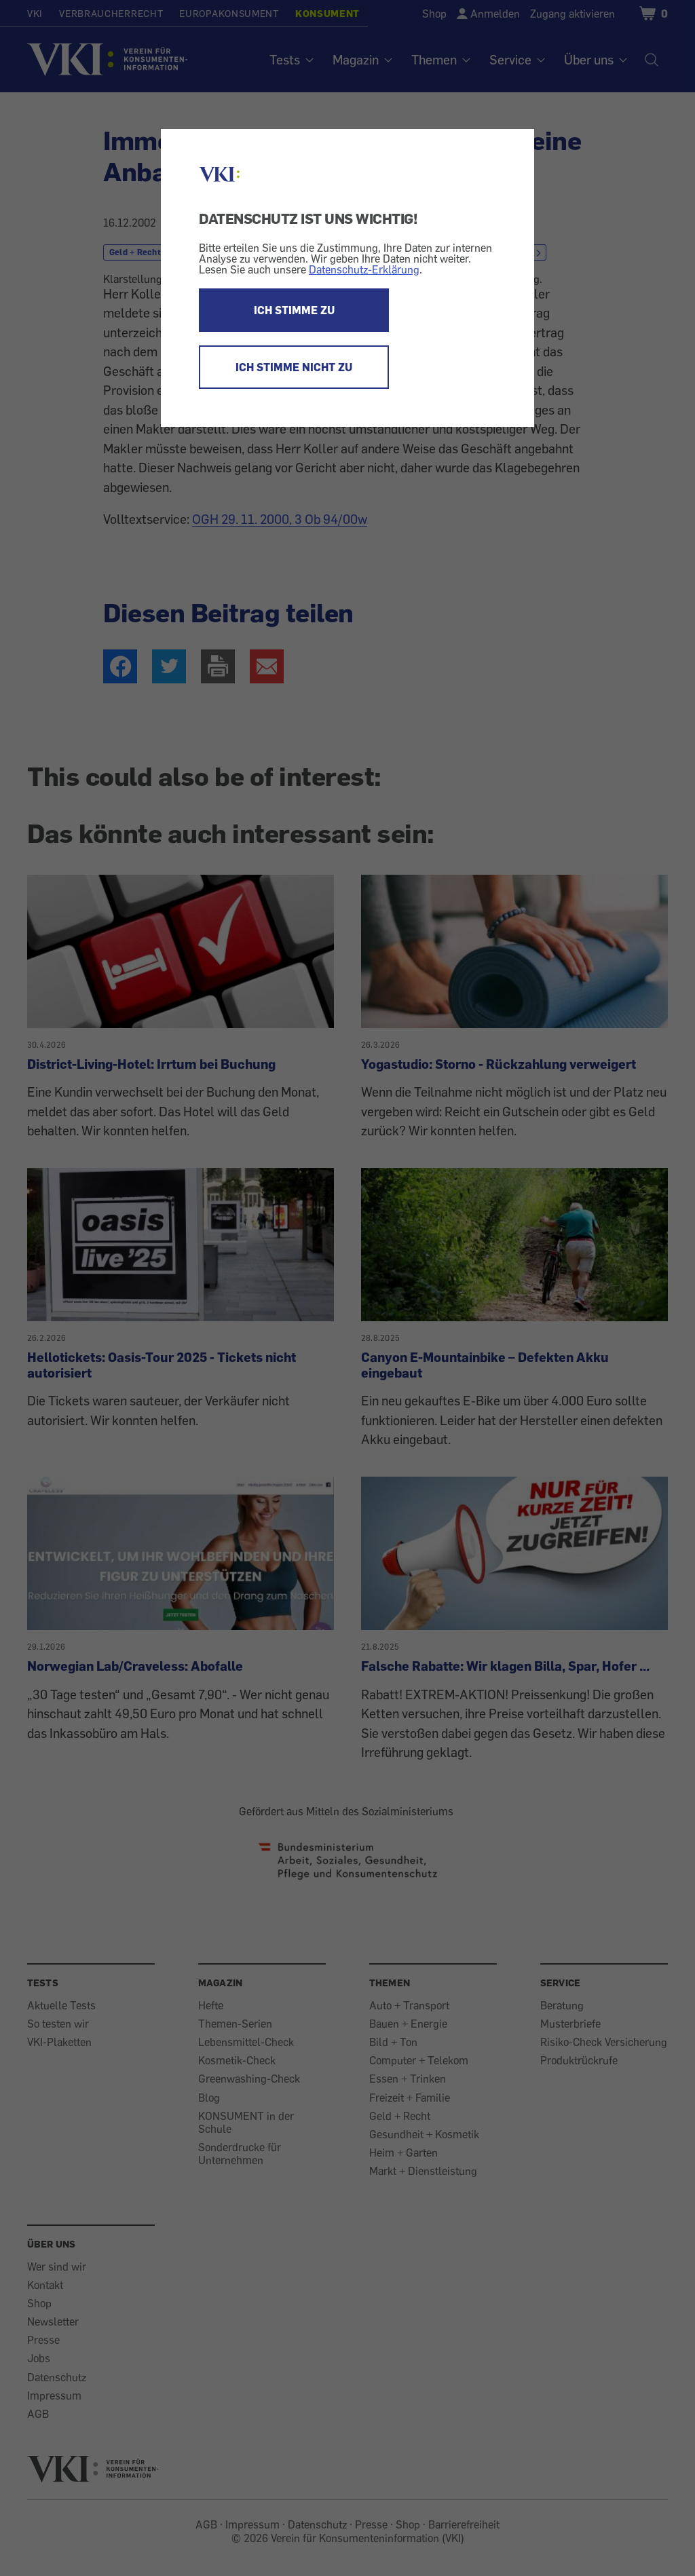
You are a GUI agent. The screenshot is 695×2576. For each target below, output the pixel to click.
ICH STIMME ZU (294, 310)
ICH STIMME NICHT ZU (294, 367)
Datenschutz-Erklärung (364, 269)
